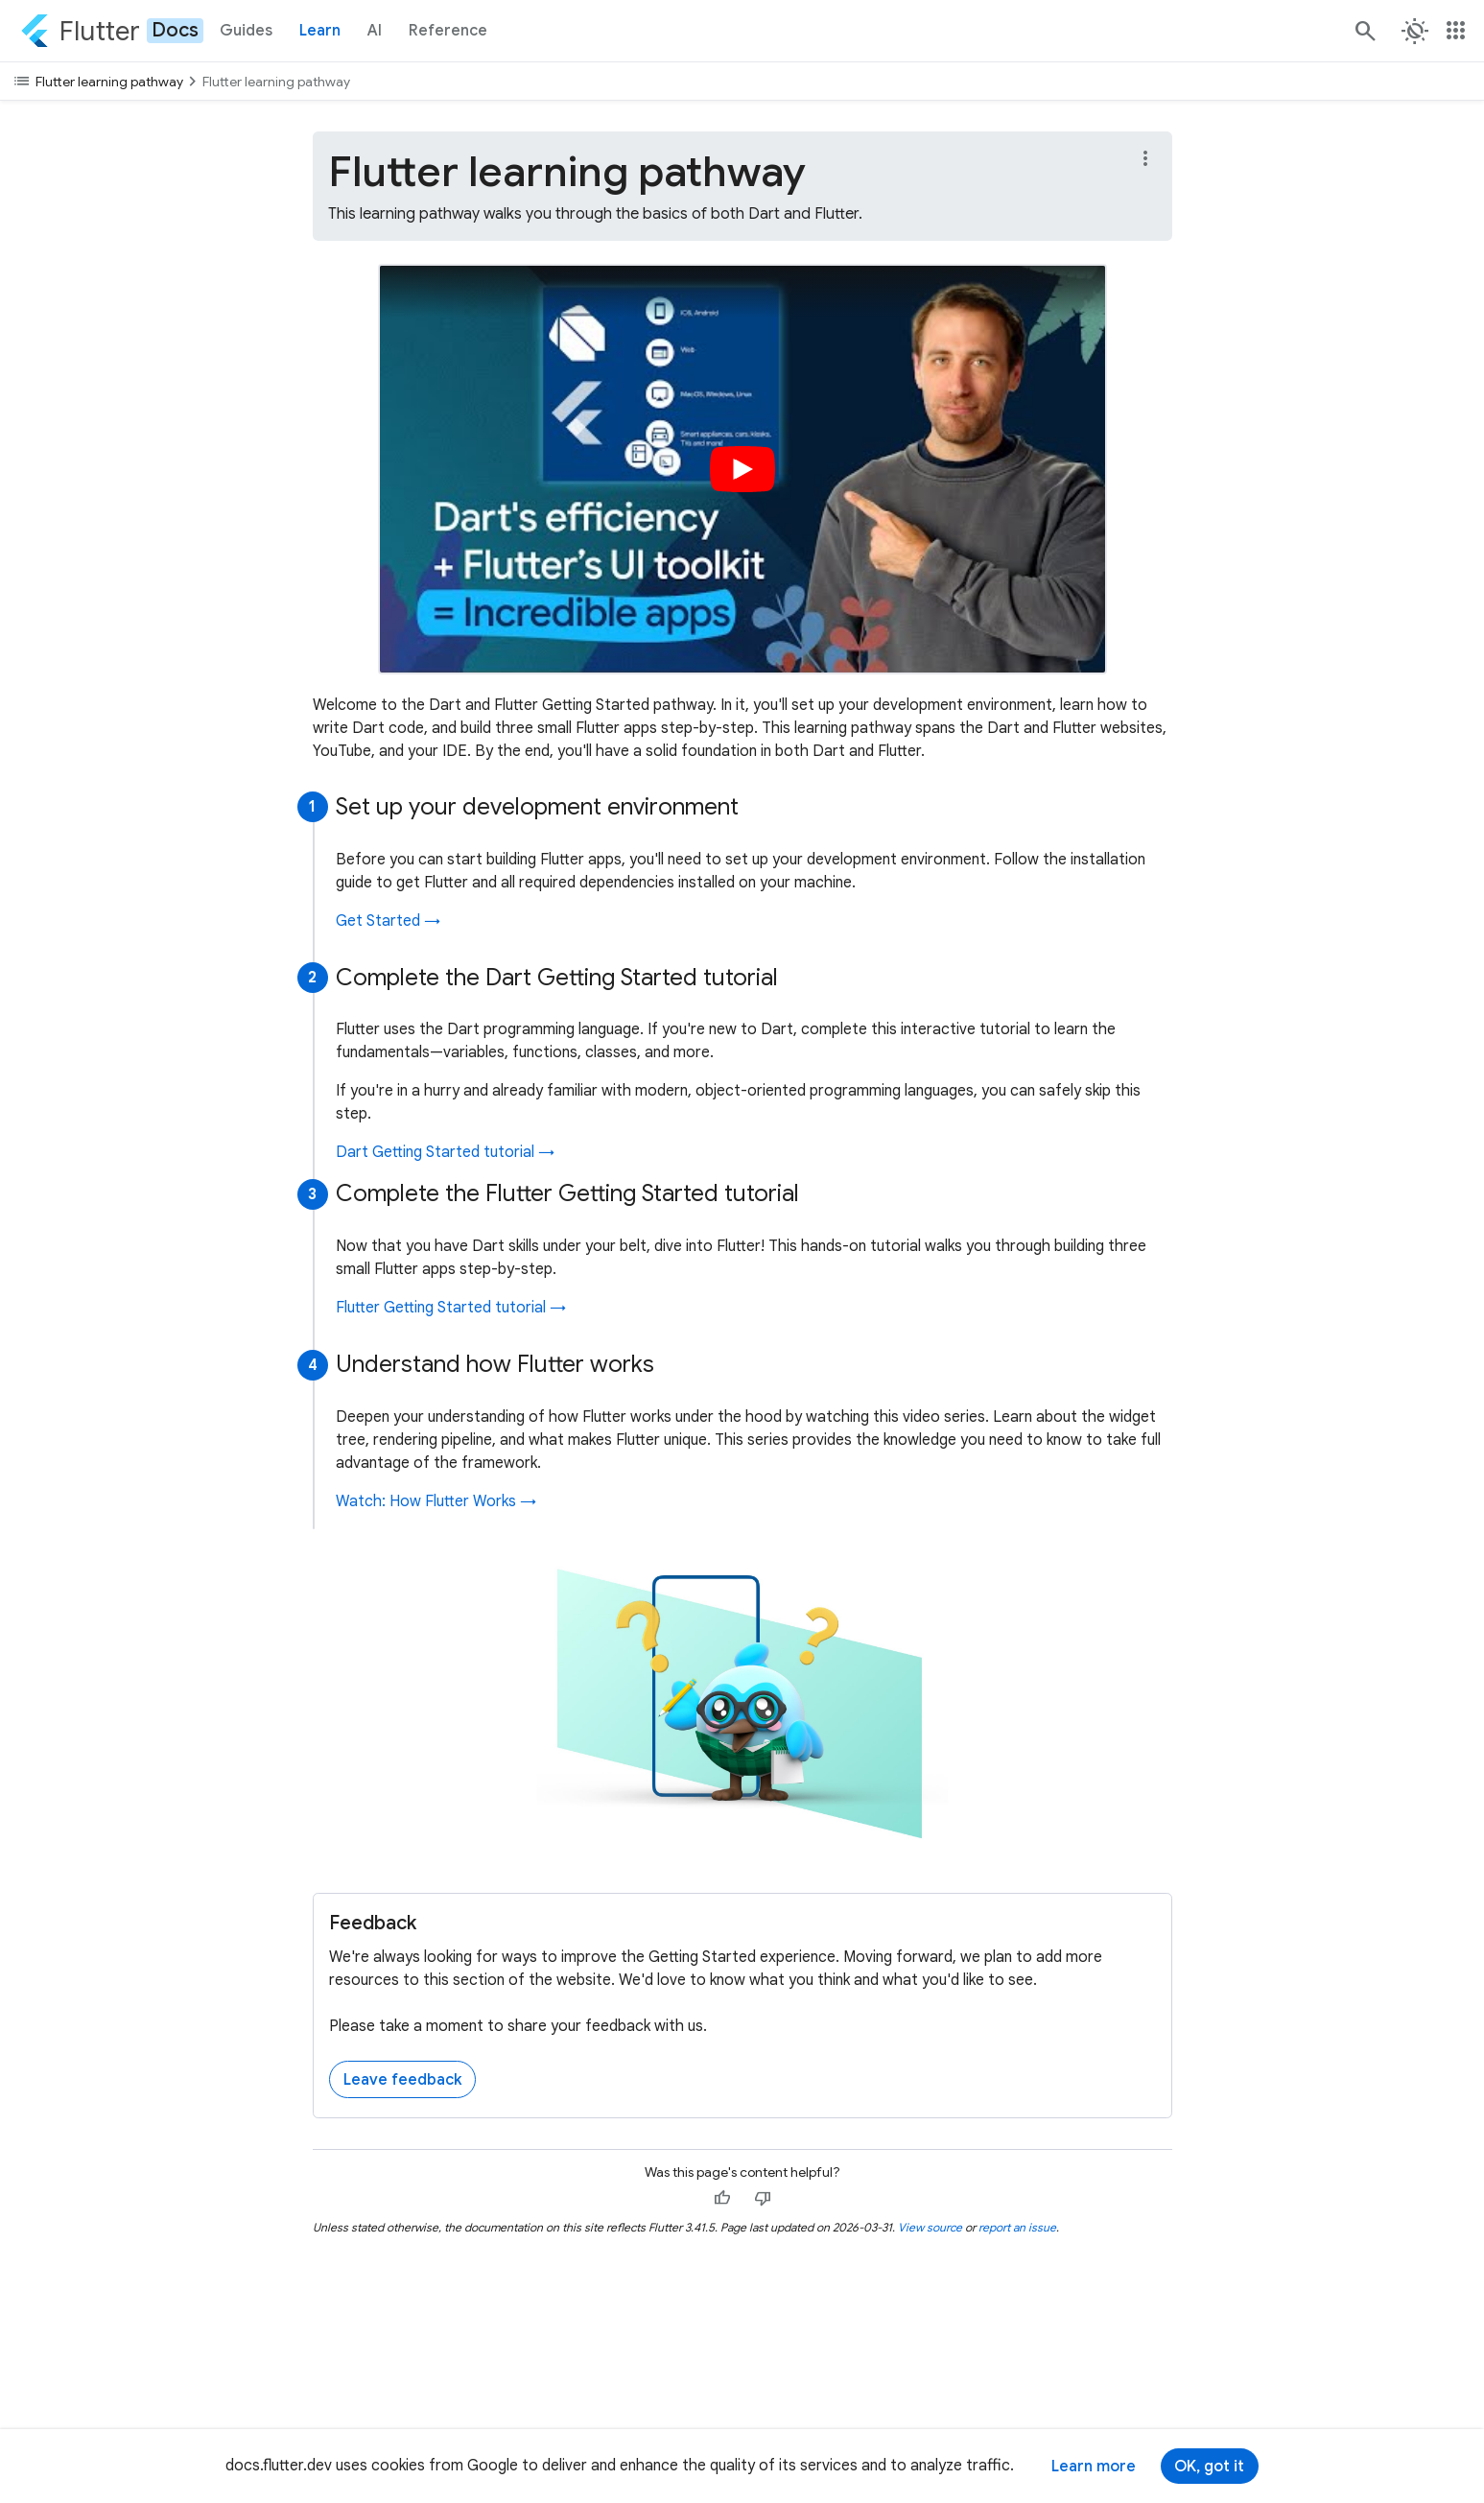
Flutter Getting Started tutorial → (451, 1307)
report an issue (1017, 2227)
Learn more (1093, 2466)
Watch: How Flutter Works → (436, 1501)
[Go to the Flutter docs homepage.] (112, 31)
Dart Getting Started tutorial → (445, 1152)
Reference (448, 30)
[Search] (1364, 31)
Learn (320, 30)
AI (374, 30)
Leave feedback (402, 2080)
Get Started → (388, 921)
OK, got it (1209, 2466)
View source (930, 2227)
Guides (246, 30)
